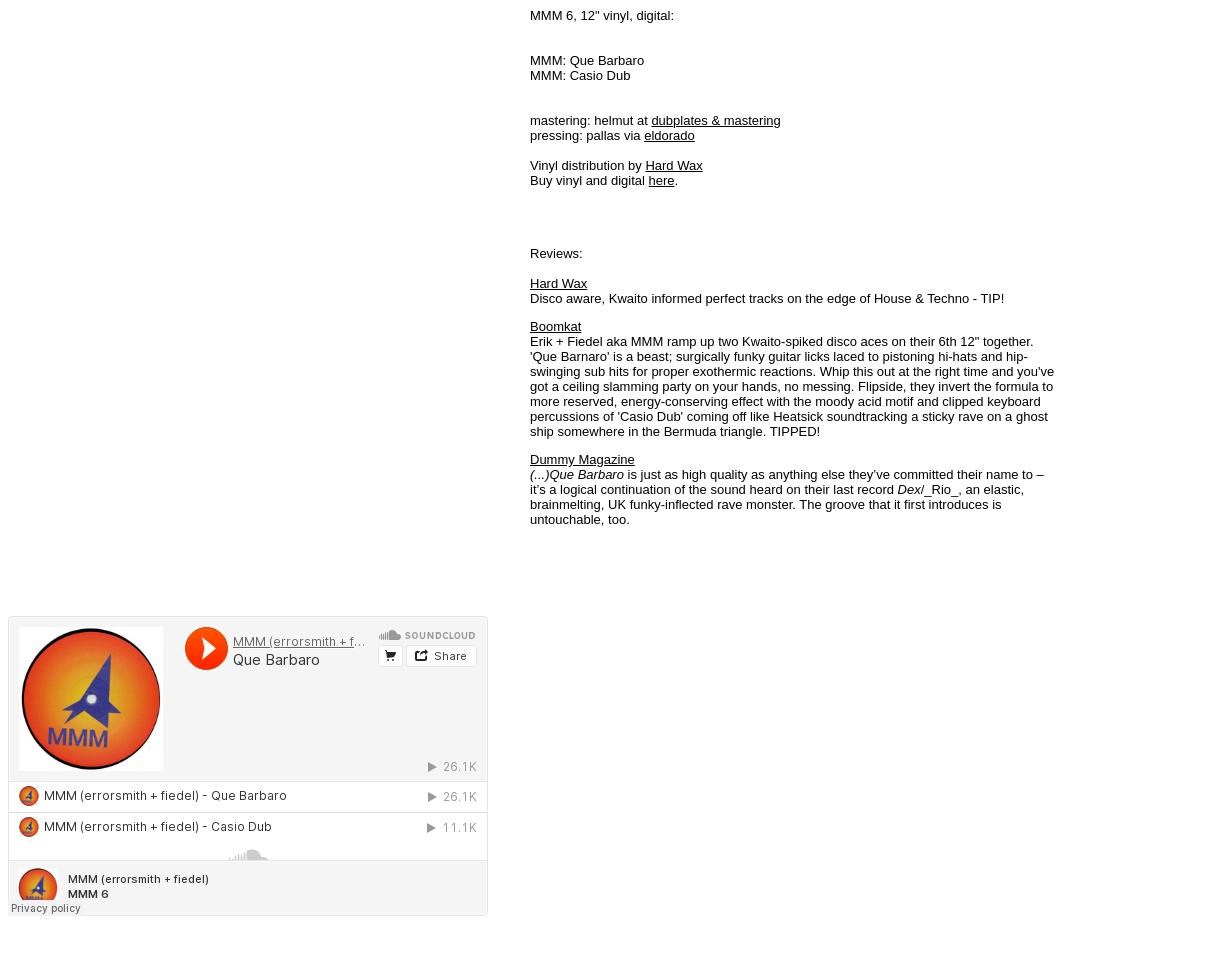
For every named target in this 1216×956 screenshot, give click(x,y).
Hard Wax (673, 165)
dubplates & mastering (715, 120)
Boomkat (555, 326)
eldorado (669, 135)
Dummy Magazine (582, 459)
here (662, 180)
